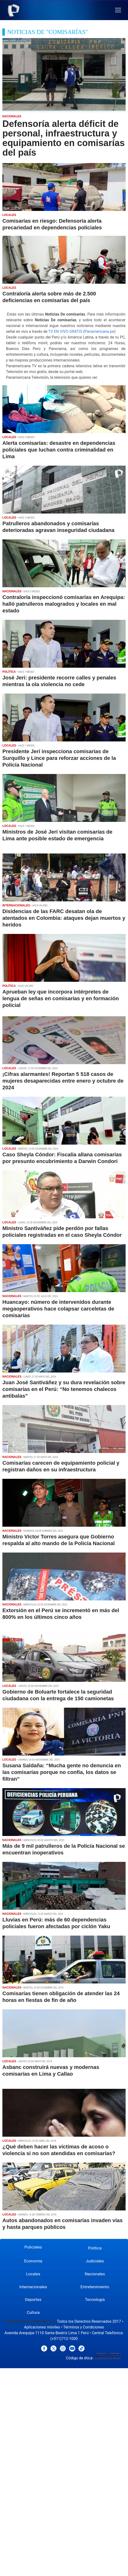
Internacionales (33, 2286)
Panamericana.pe (99, 331)
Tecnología (95, 2299)
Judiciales (95, 2261)
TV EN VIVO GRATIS (65, 331)
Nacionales (95, 2273)
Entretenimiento (94, 2286)
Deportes (33, 2299)
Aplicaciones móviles (42, 2327)
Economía (33, 2261)
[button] (118, 10)
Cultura (33, 2312)
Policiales (33, 2247)
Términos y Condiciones (83, 2327)
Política (95, 2248)
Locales (33, 2273)
